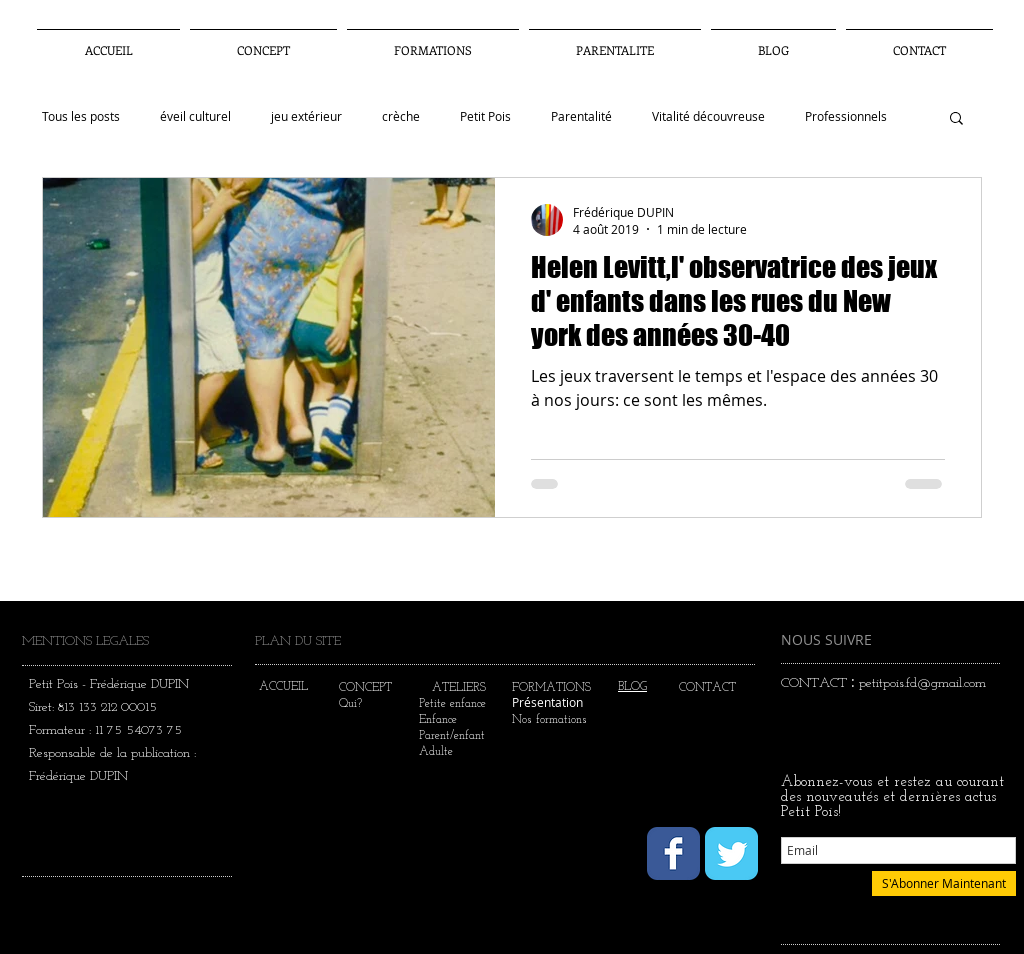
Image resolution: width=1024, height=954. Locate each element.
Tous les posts (81, 116)
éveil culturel (195, 116)
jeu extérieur (306, 116)
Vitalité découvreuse (708, 116)
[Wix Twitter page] (731, 853)
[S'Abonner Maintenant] (944, 883)
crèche (401, 116)
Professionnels (846, 116)
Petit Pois (485, 116)
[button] (615, 41)
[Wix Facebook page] (673, 853)
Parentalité (581, 116)
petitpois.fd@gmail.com (922, 683)
